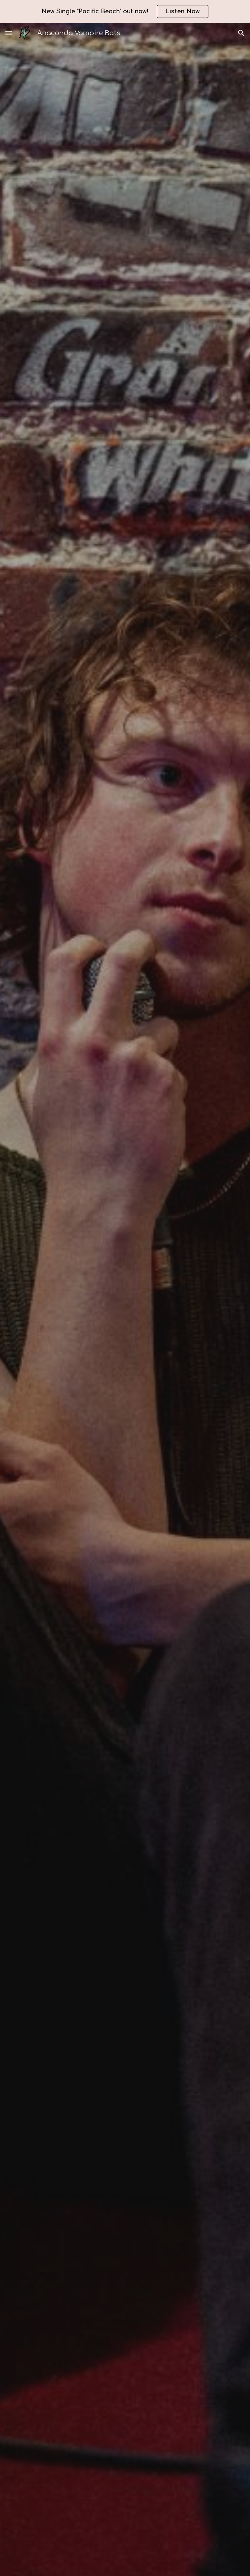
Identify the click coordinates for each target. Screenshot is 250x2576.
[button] (8, 33)
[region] (125, 11)
